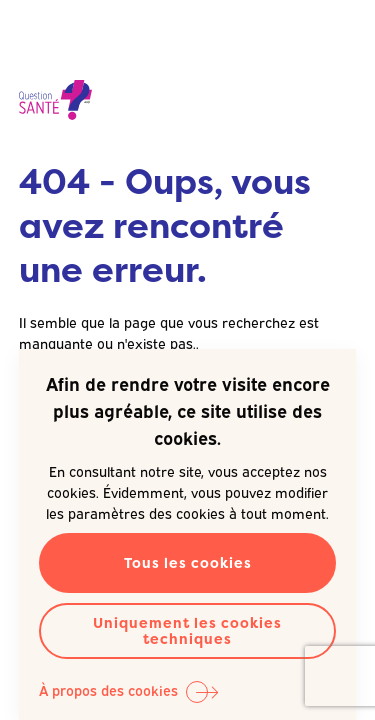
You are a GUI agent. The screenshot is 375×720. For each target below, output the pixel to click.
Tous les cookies (188, 562)
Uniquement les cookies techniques (187, 630)
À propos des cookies (108, 689)
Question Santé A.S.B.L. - (55, 100)
